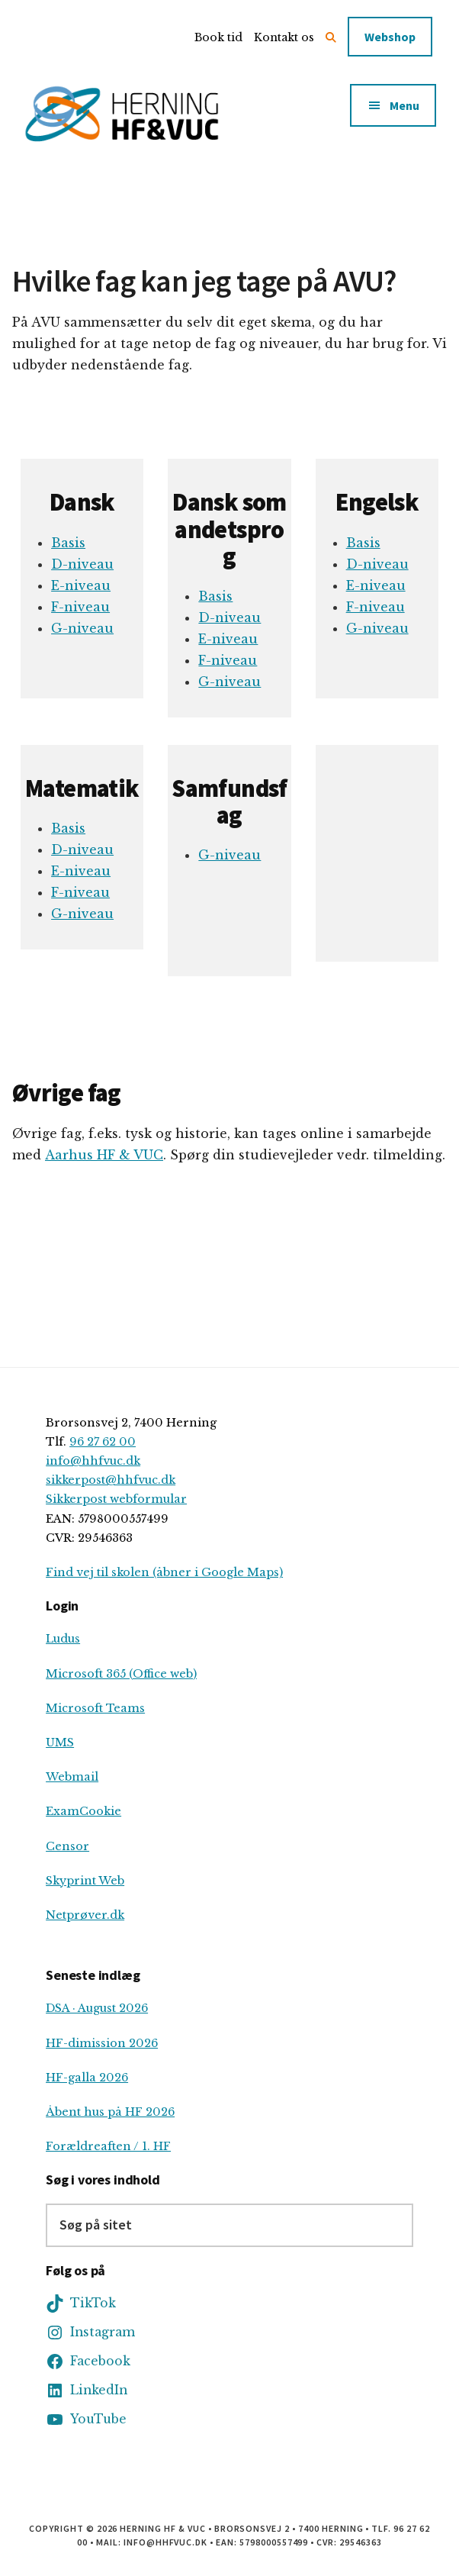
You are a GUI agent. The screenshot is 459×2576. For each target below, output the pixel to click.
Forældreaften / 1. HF (108, 2146)
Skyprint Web (85, 1881)
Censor (67, 1846)
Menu (404, 105)
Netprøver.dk (85, 1915)
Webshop (390, 36)
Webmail (72, 1777)
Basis (68, 542)
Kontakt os (284, 37)
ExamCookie (83, 1811)
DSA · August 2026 (97, 2008)
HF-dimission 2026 (102, 2043)
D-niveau (82, 564)
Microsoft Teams (95, 1708)
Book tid (218, 37)
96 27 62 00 (102, 1442)
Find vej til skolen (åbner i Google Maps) (164, 1572)
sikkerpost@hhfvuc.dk (110, 1480)
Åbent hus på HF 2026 (110, 2112)
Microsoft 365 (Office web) (121, 1674)
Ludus (63, 1639)
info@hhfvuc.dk (93, 1461)
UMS (60, 1742)
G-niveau (82, 628)
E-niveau (81, 585)
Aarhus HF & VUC (104, 1154)
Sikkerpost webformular (116, 1499)
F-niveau (80, 606)
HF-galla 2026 (87, 2077)
